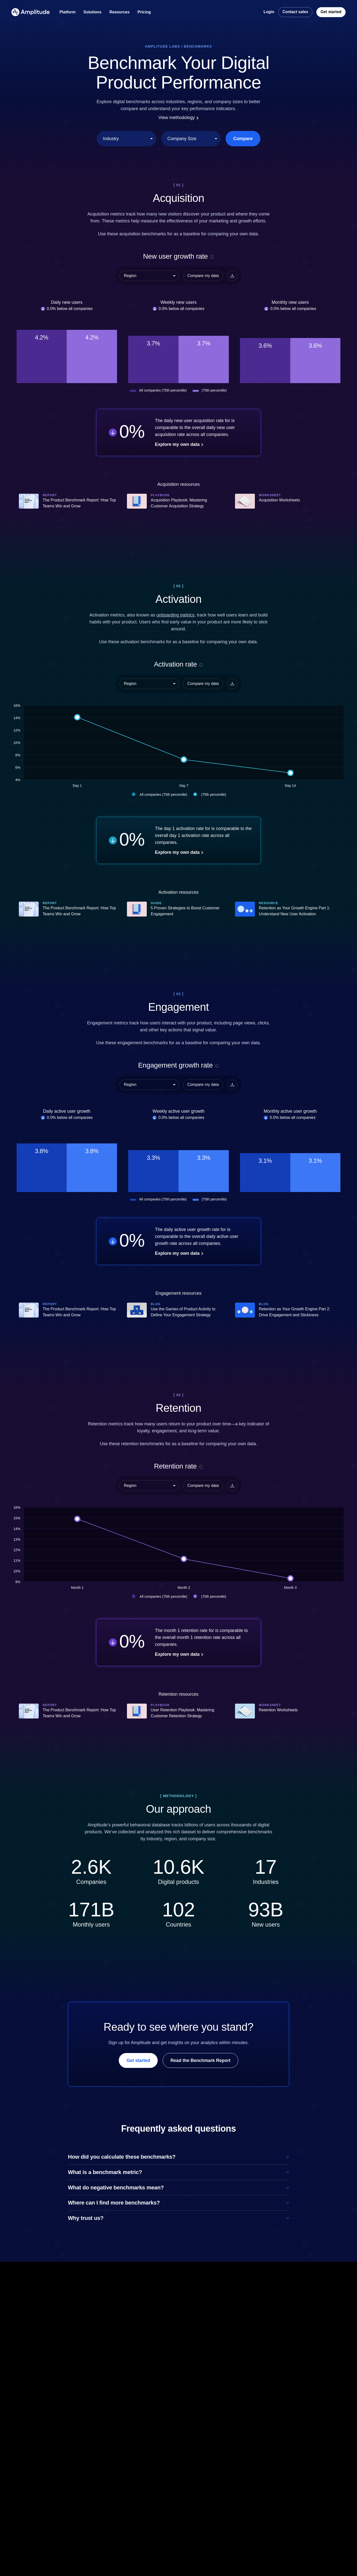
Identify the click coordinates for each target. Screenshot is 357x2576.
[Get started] (331, 12)
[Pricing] (144, 12)
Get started (138, 2060)
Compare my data (203, 276)
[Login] (269, 12)
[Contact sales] (295, 12)
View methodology (178, 117)
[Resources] (119, 12)
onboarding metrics (175, 615)
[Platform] (68, 12)
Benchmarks (198, 46)
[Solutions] (93, 12)
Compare (243, 138)
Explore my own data (179, 444)
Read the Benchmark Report (200, 2060)
